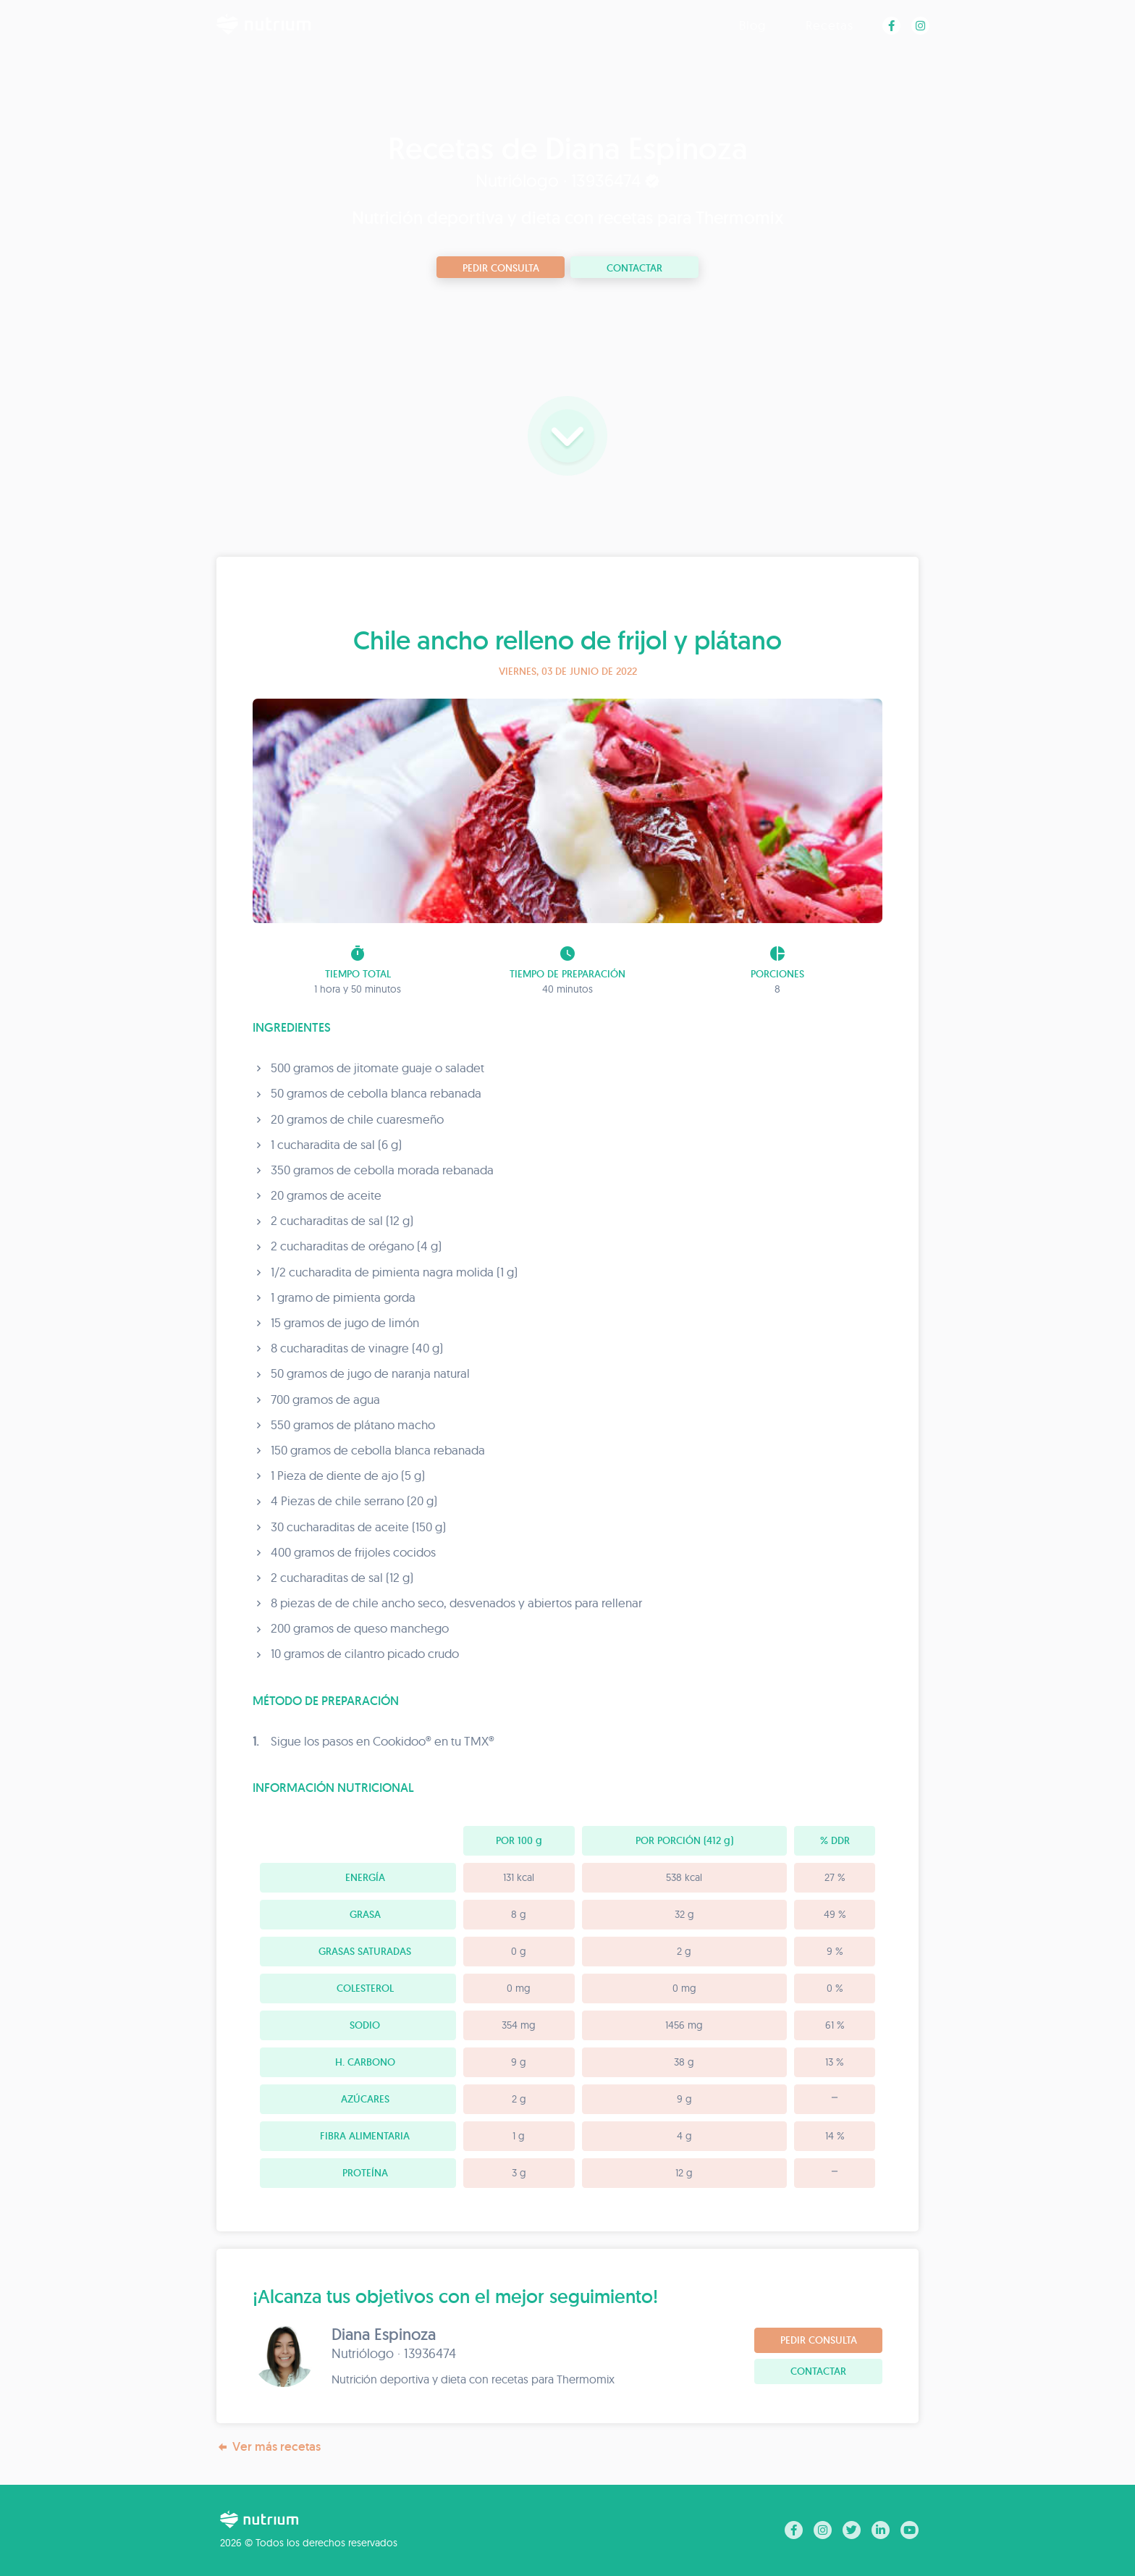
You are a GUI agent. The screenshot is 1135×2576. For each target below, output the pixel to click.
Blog (752, 25)
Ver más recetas (268, 2447)
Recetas (829, 25)
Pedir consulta (501, 267)
